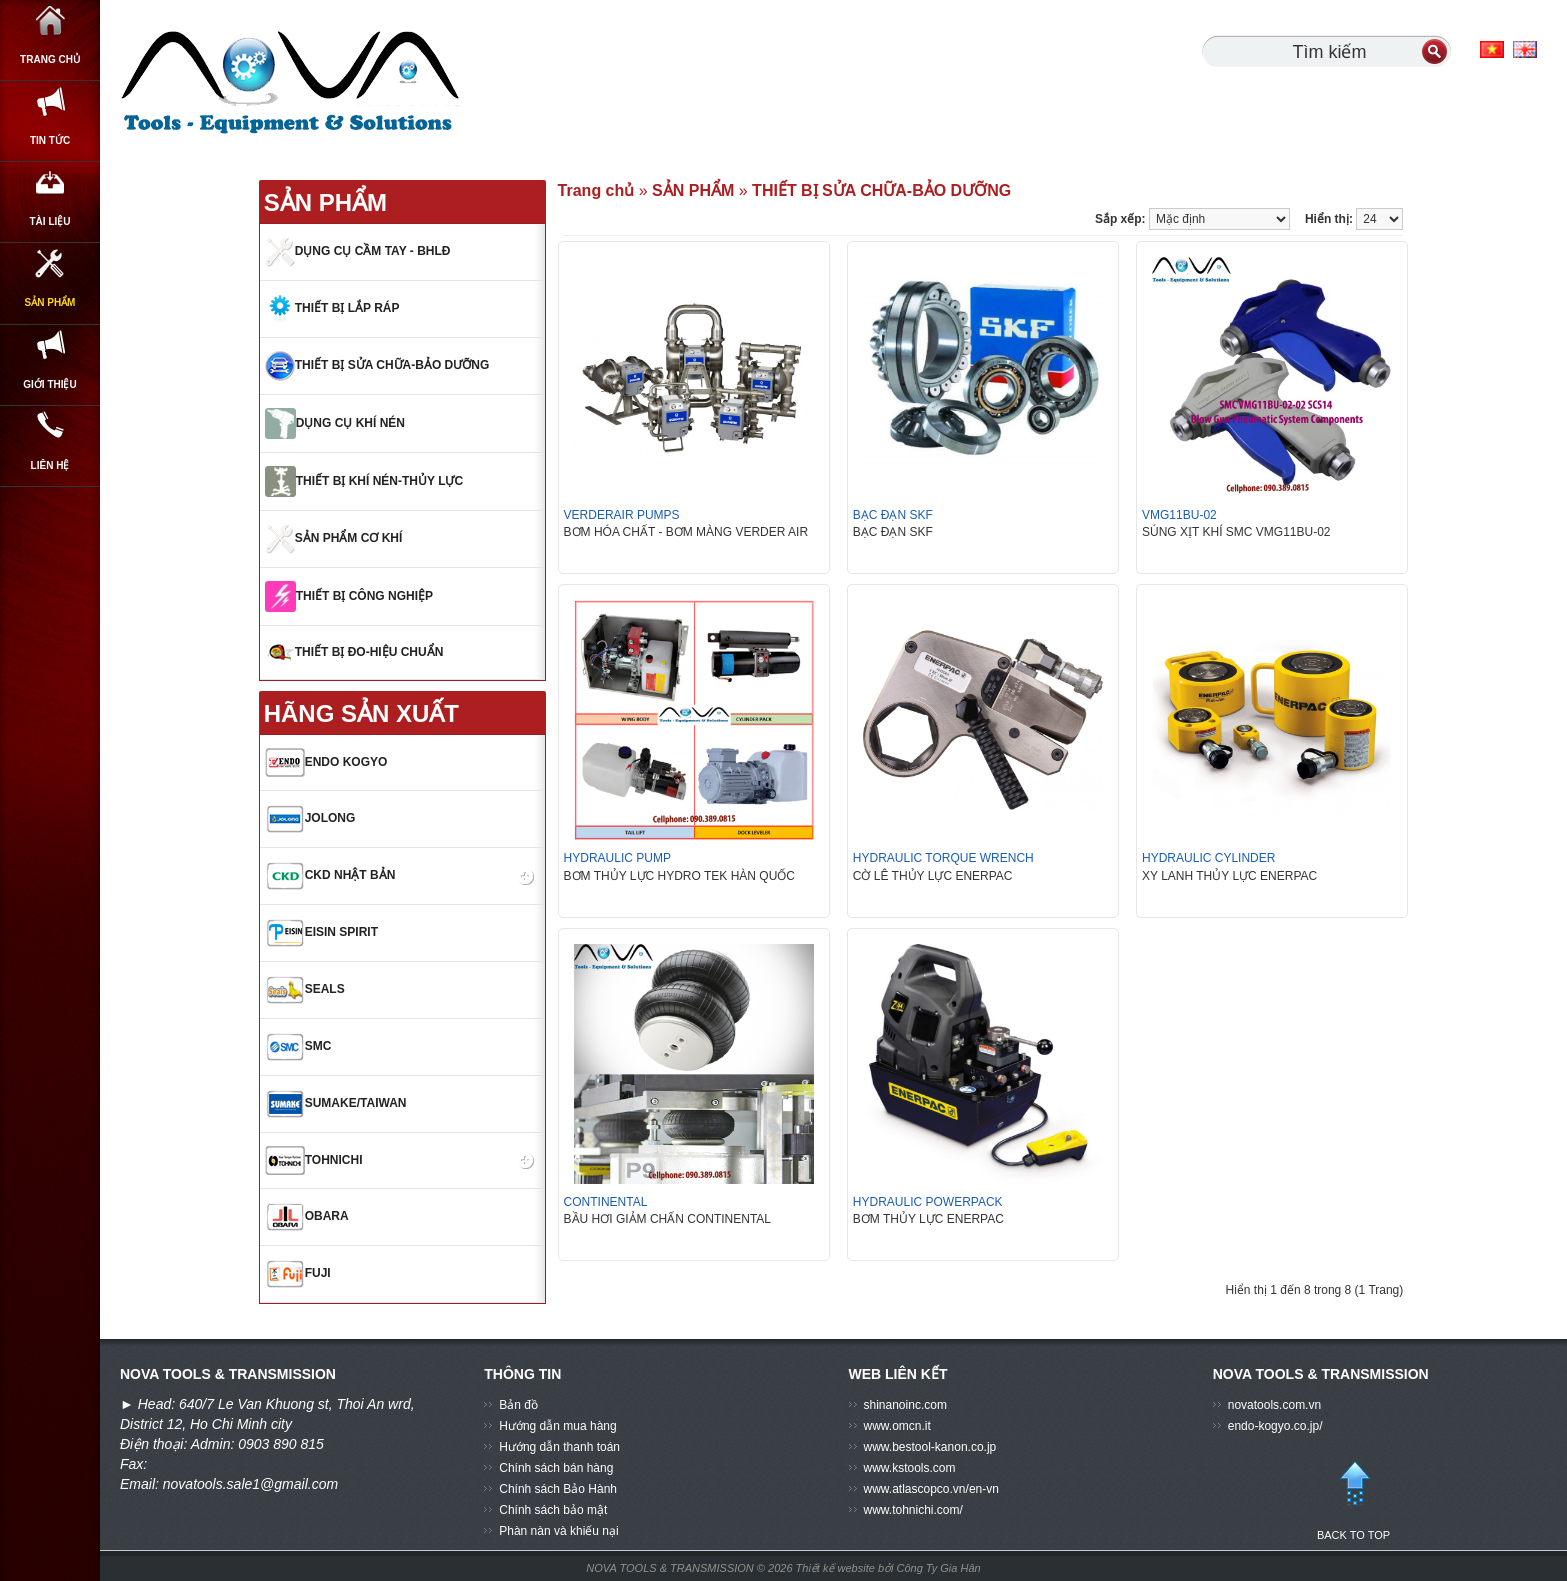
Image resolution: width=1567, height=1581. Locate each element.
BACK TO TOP (1354, 1492)
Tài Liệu (50, 267)
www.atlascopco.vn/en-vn (931, 1489)
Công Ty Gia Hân (939, 1568)
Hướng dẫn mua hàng (557, 1426)
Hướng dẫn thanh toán (559, 1447)
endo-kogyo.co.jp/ (1275, 1426)
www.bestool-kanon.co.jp (930, 1447)
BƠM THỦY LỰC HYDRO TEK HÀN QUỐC (679, 876)
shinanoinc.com (905, 1405)
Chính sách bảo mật (553, 1510)
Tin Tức (50, 158)
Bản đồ (518, 1405)
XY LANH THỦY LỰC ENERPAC (1229, 876)
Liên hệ (50, 594)
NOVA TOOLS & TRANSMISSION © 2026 (689, 1568)
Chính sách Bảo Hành (558, 1489)
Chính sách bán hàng (556, 1468)
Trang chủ (50, 49)
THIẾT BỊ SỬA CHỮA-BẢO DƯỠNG (881, 190)
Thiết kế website (837, 1568)
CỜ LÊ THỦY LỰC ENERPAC (933, 876)
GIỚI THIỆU (49, 485)
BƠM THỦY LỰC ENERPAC (928, 1219)
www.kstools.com (910, 1468)
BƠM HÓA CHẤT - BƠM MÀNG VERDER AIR (686, 532)
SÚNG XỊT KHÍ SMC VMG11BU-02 (1236, 532)
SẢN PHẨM (50, 376)
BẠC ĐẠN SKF (893, 532)
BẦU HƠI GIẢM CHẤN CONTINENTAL (667, 1219)
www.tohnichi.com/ (913, 1510)
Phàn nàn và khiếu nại (558, 1531)
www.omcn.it (897, 1426)
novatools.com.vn (1274, 1405)
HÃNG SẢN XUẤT (361, 713)
